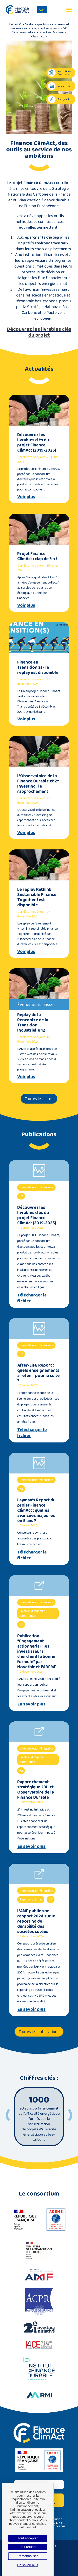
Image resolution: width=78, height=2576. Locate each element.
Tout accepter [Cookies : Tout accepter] (28, 2538)
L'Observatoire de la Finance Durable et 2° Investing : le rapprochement (38, 783)
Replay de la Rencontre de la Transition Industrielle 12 (32, 1022)
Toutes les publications (39, 2031)
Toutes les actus (39, 1098)
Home (13, 24)
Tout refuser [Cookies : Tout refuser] (27, 2547)
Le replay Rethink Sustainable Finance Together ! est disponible (36, 897)
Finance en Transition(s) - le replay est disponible (37, 667)
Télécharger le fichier (32, 1298)
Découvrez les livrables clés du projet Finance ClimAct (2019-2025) (36, 442)
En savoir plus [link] (27, 2565)
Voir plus (26, 496)
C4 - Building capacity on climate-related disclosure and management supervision (39, 26)
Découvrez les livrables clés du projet (39, 332)
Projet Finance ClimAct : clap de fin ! (37, 556)
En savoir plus (31, 1704)
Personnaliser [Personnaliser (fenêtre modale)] (27, 2556)
